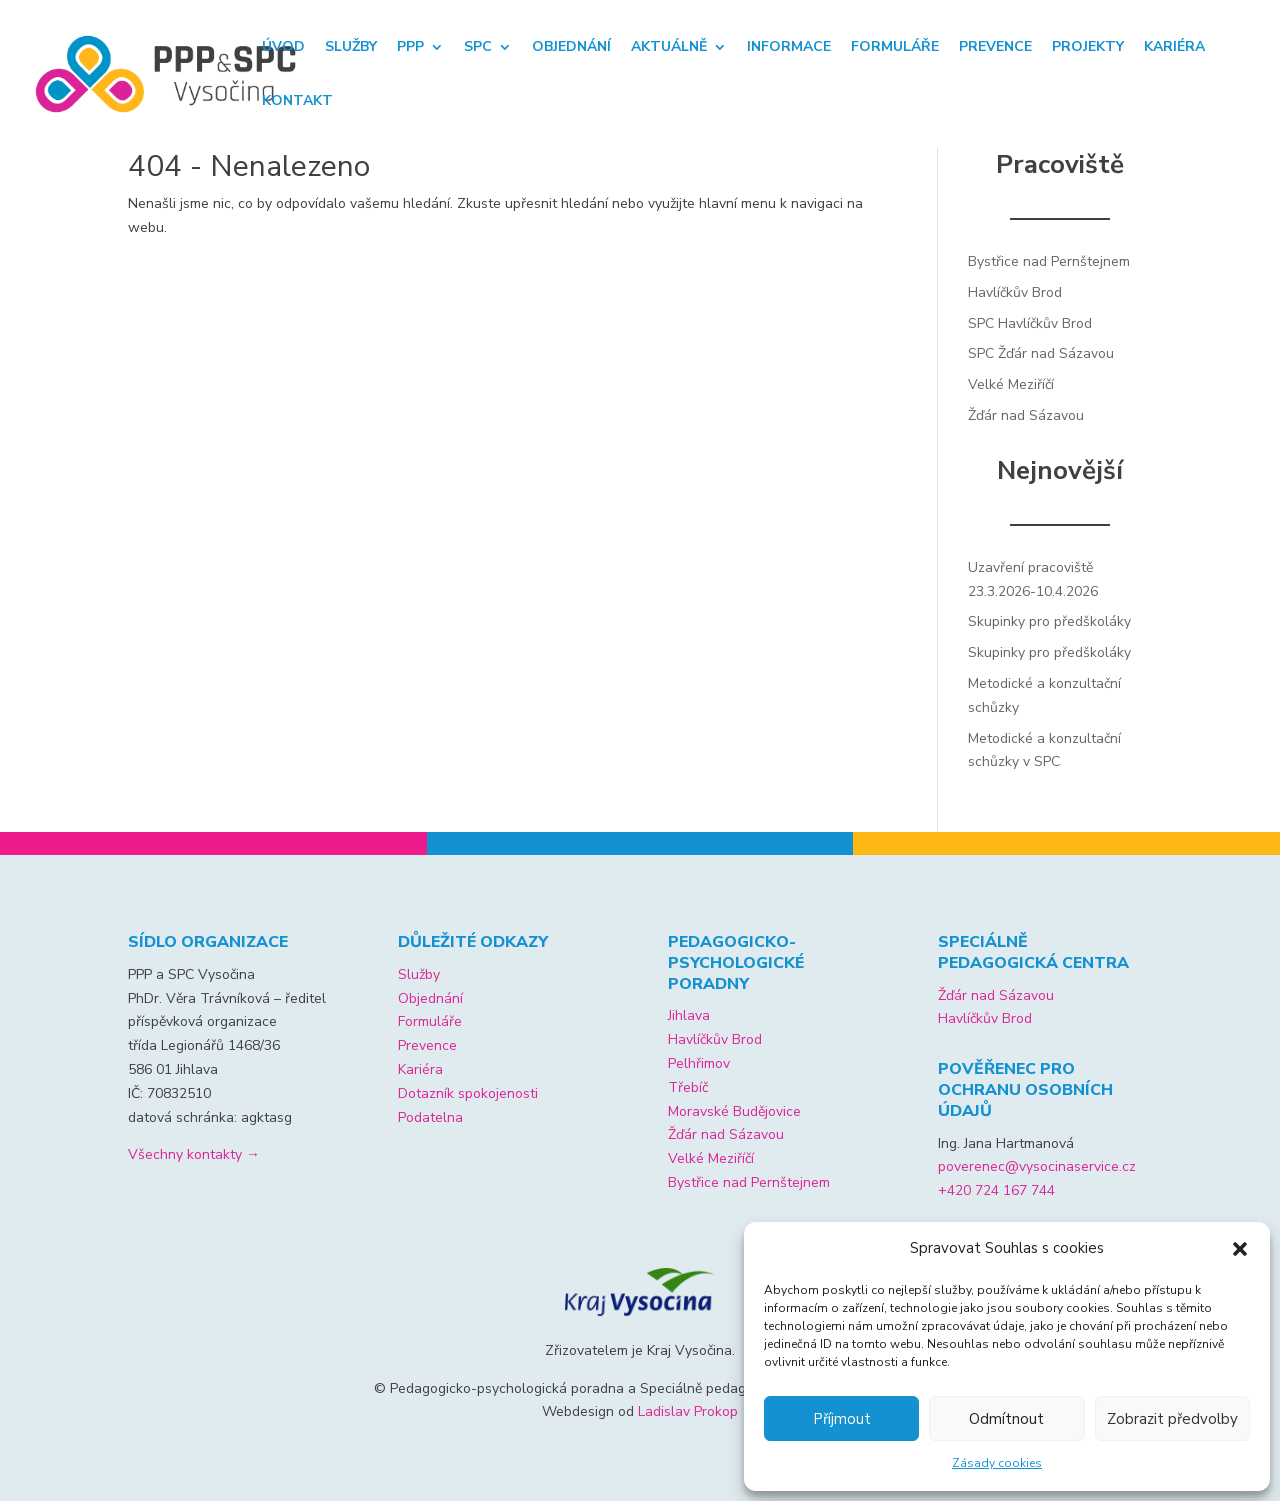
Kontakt (297, 102)
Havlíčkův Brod (1015, 292)
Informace (789, 48)
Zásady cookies (997, 1463)
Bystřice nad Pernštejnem (1049, 261)
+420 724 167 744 (996, 1190)
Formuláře (895, 48)
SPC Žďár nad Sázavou (1041, 353)
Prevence (995, 48)
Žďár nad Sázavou (1026, 415)
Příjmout (842, 1419)
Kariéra (1174, 48)
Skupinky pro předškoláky (1049, 621)
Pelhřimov (699, 1063)
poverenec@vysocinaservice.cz (1037, 1166)
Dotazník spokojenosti (468, 1093)
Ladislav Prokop (688, 1411)
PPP (410, 48)
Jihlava (689, 1015)
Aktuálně (669, 48)
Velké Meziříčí (1011, 384)
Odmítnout (1006, 1419)
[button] (1240, 1249)
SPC (478, 48)
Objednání (571, 48)
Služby (351, 48)
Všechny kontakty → (194, 1154)
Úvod (283, 48)
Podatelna (430, 1117)
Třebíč (688, 1087)
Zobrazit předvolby (1172, 1419)
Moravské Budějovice (734, 1111)
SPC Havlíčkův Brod (1030, 323)
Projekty (1088, 48)
